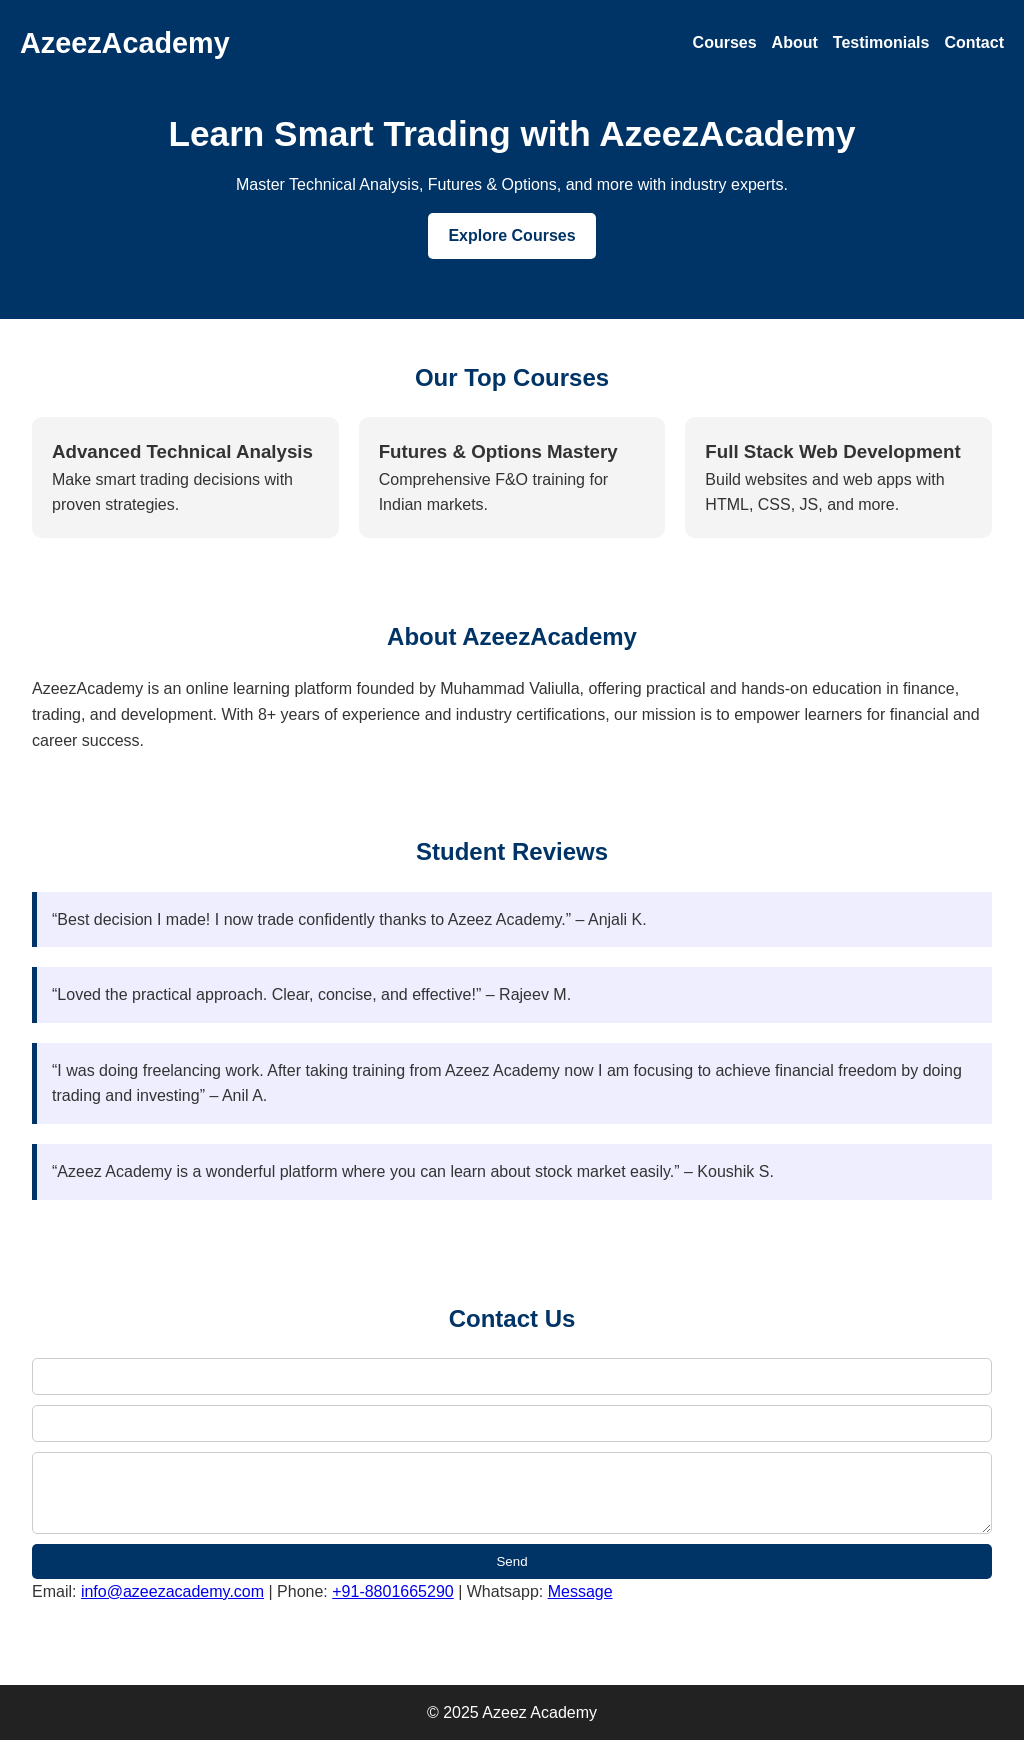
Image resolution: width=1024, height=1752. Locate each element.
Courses (725, 42)
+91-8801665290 (392, 1603)
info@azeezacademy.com (172, 1603)
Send (511, 1573)
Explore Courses (511, 235)
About (795, 42)
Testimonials (881, 42)
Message (580, 1603)
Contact (974, 42)
